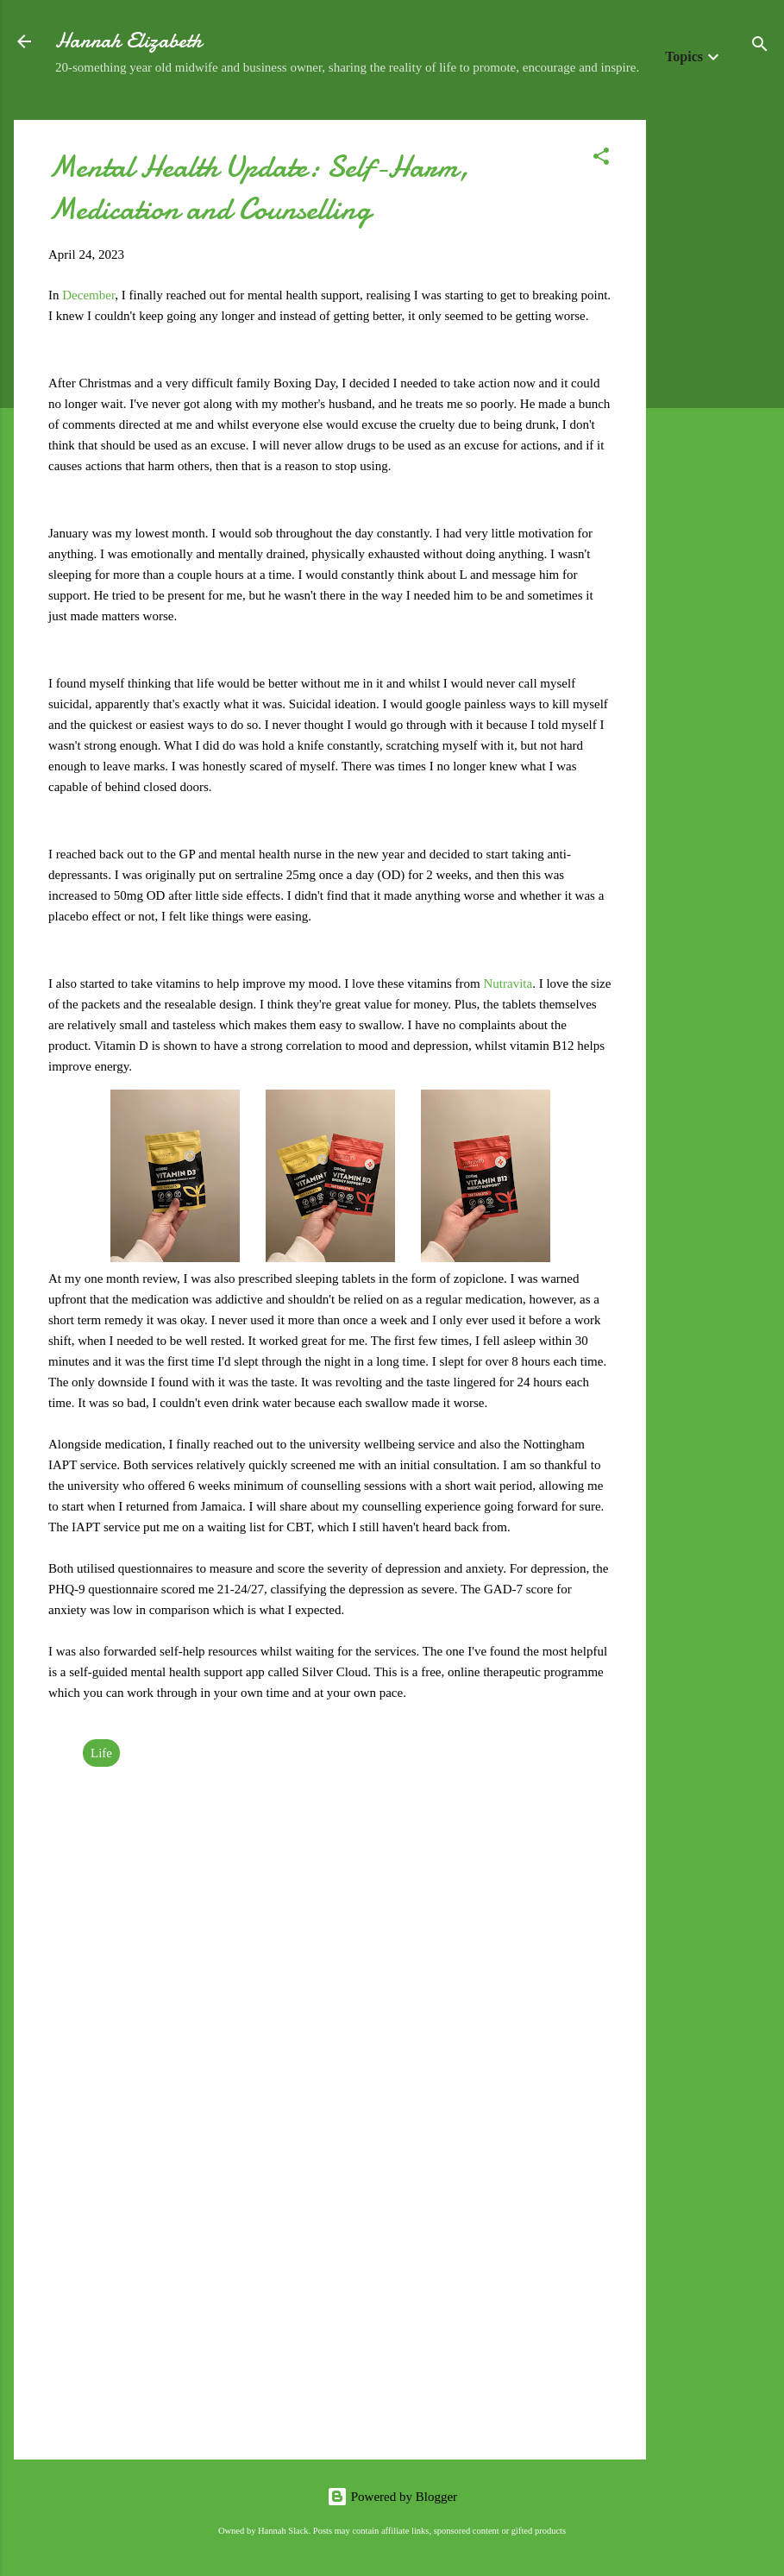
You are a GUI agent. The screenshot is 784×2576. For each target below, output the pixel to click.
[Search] (760, 47)
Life (101, 1753)
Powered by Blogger (392, 2497)
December (88, 295)
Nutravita (508, 983)
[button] (601, 159)
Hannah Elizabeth (128, 41)
